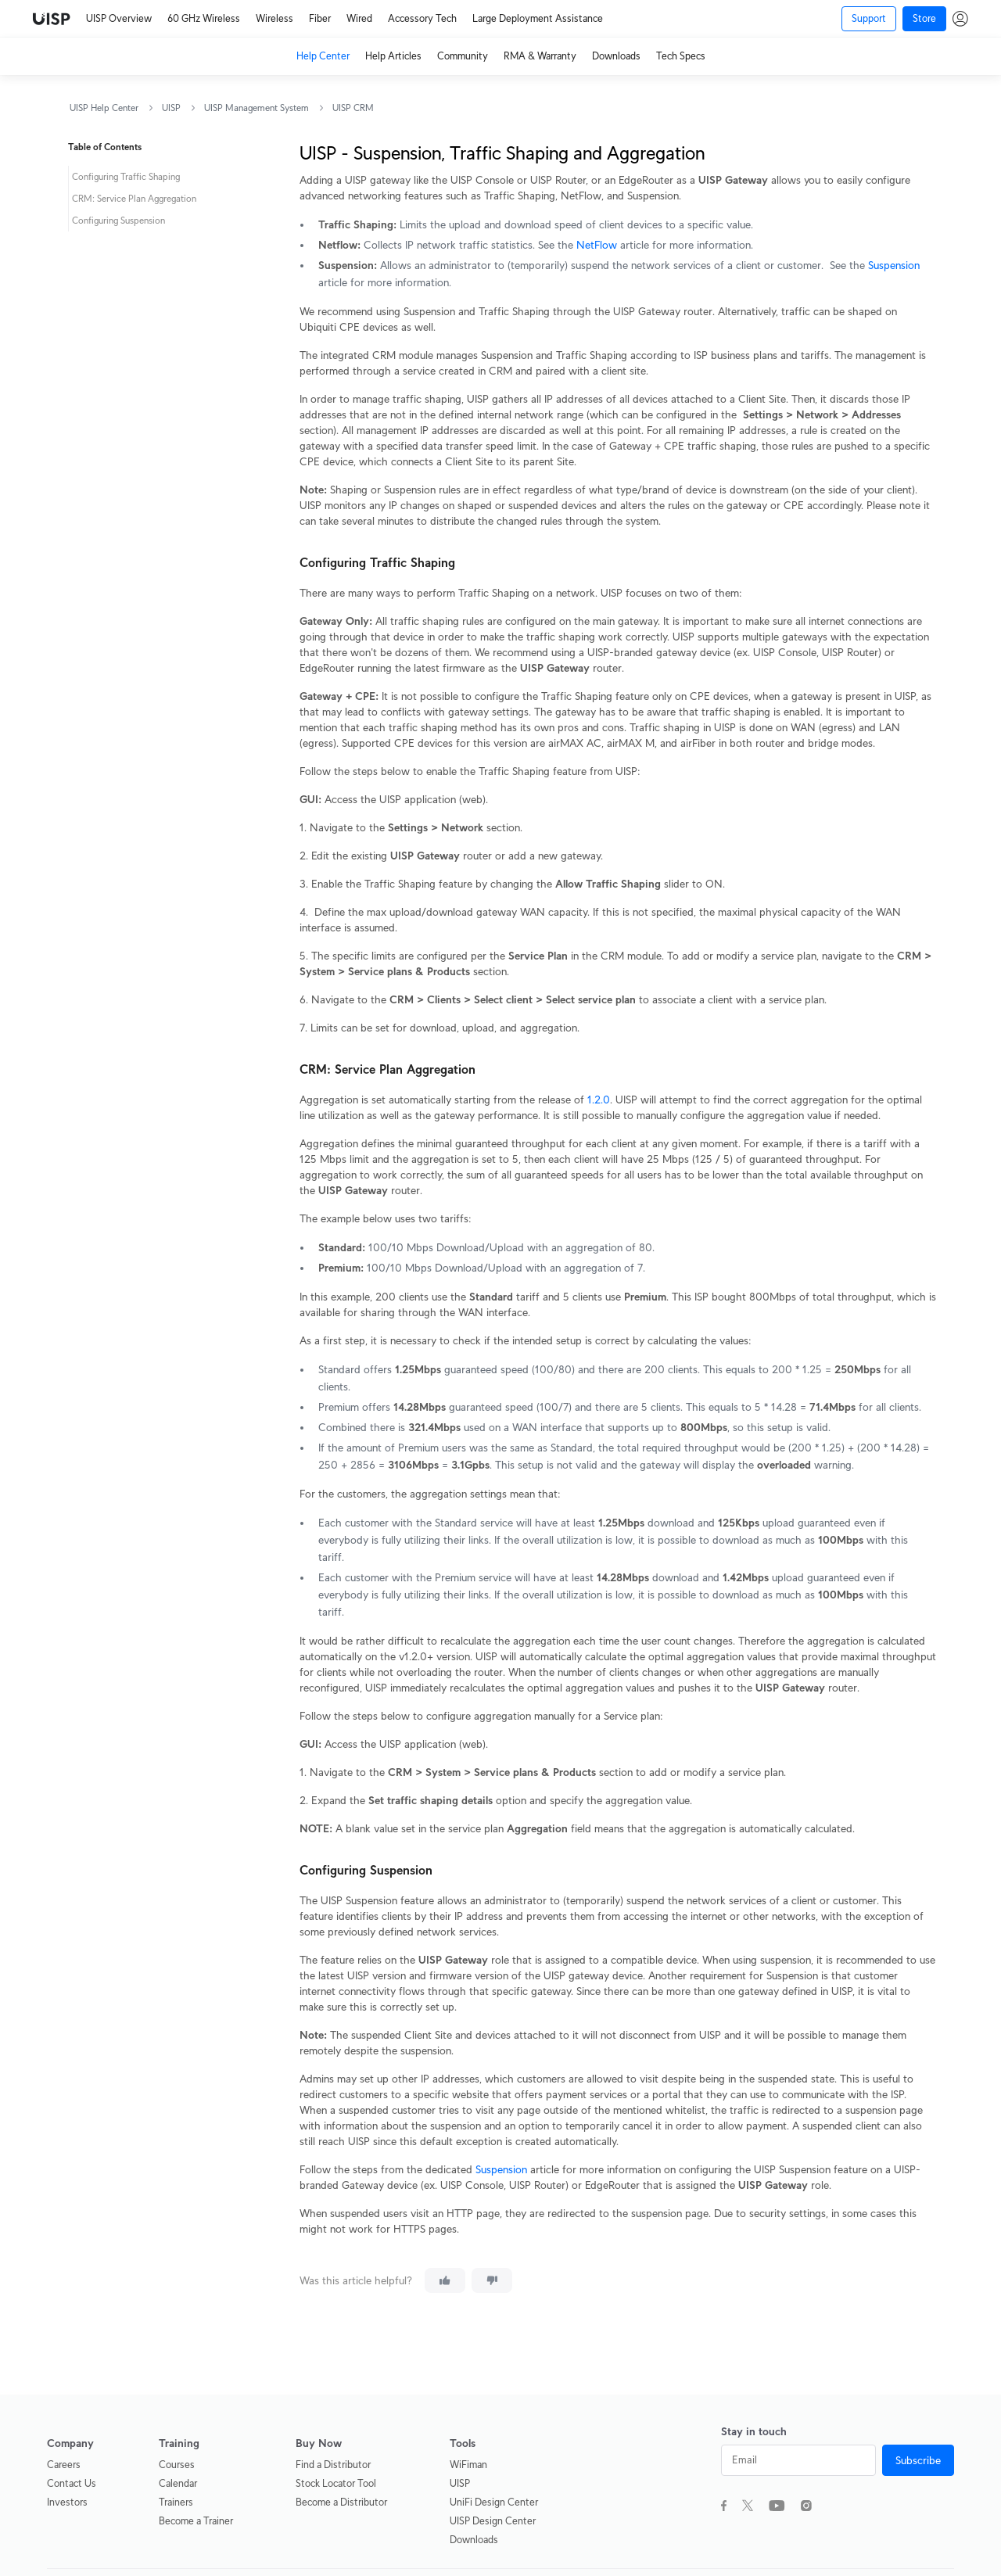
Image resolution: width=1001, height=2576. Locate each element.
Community (462, 56)
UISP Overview (119, 18)
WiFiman (468, 2464)
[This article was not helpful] (492, 2280)
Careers (64, 2464)
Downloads (616, 56)
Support (869, 18)
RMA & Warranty (540, 56)
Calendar (178, 2483)
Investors (67, 2502)
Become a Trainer (196, 2521)
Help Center (323, 56)
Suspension (894, 265)
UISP (171, 107)
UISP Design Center (493, 2521)
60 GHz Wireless (203, 18)
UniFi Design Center (494, 2502)
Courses (177, 2464)
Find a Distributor (333, 2464)
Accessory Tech (422, 18)
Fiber (320, 18)
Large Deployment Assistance (537, 18)
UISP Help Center (104, 107)
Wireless (274, 18)
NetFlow (596, 245)
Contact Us (71, 2483)
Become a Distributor (341, 2502)
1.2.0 (598, 1099)
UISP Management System (256, 107)
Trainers (176, 2502)
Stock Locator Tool (336, 2483)
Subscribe (918, 2460)
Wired (359, 18)
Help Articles (393, 56)
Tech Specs (680, 56)
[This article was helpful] (445, 2280)
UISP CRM (353, 107)
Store (924, 18)
